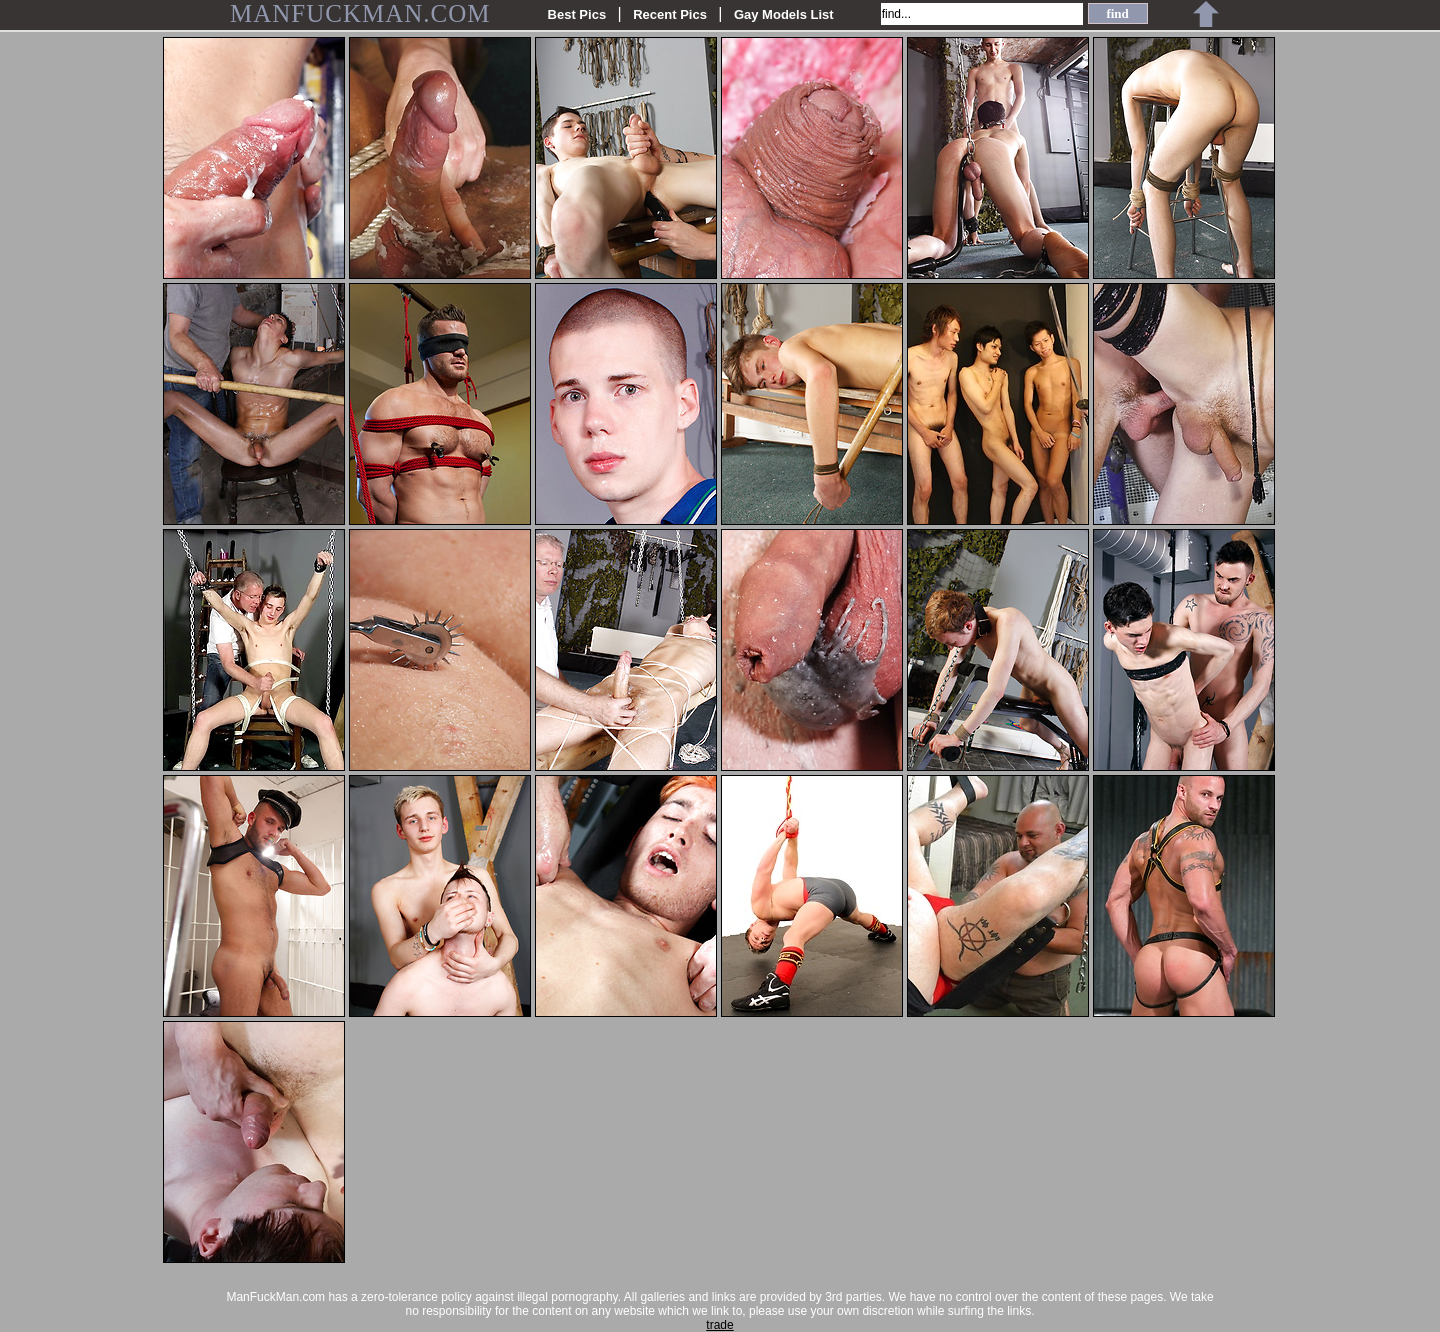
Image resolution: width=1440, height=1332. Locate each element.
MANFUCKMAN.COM (360, 13)
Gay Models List (784, 14)
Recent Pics (670, 14)
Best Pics (577, 14)
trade (719, 1325)
